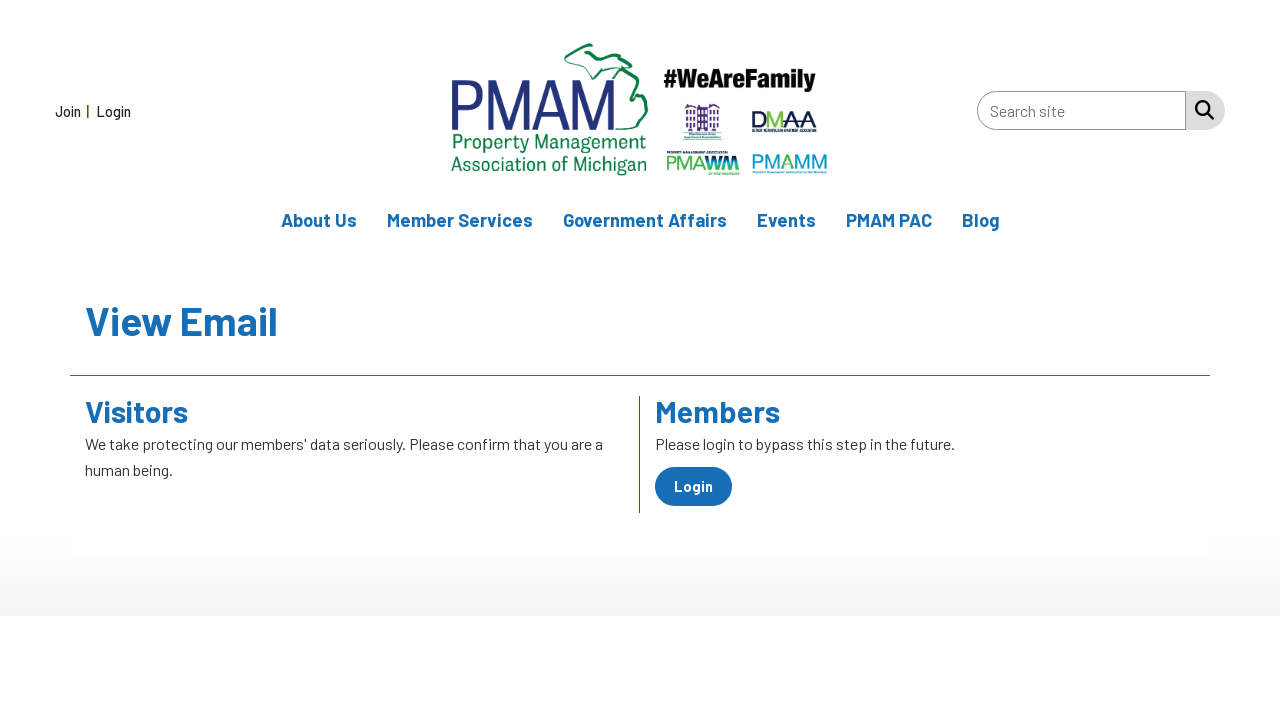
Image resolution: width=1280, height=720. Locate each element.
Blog (981, 220)
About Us (319, 220)
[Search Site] (1200, 109)
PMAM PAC (889, 220)
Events (786, 220)
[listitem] (74, 110)
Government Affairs (645, 220)
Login (693, 486)
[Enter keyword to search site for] (1081, 110)
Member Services (460, 220)
